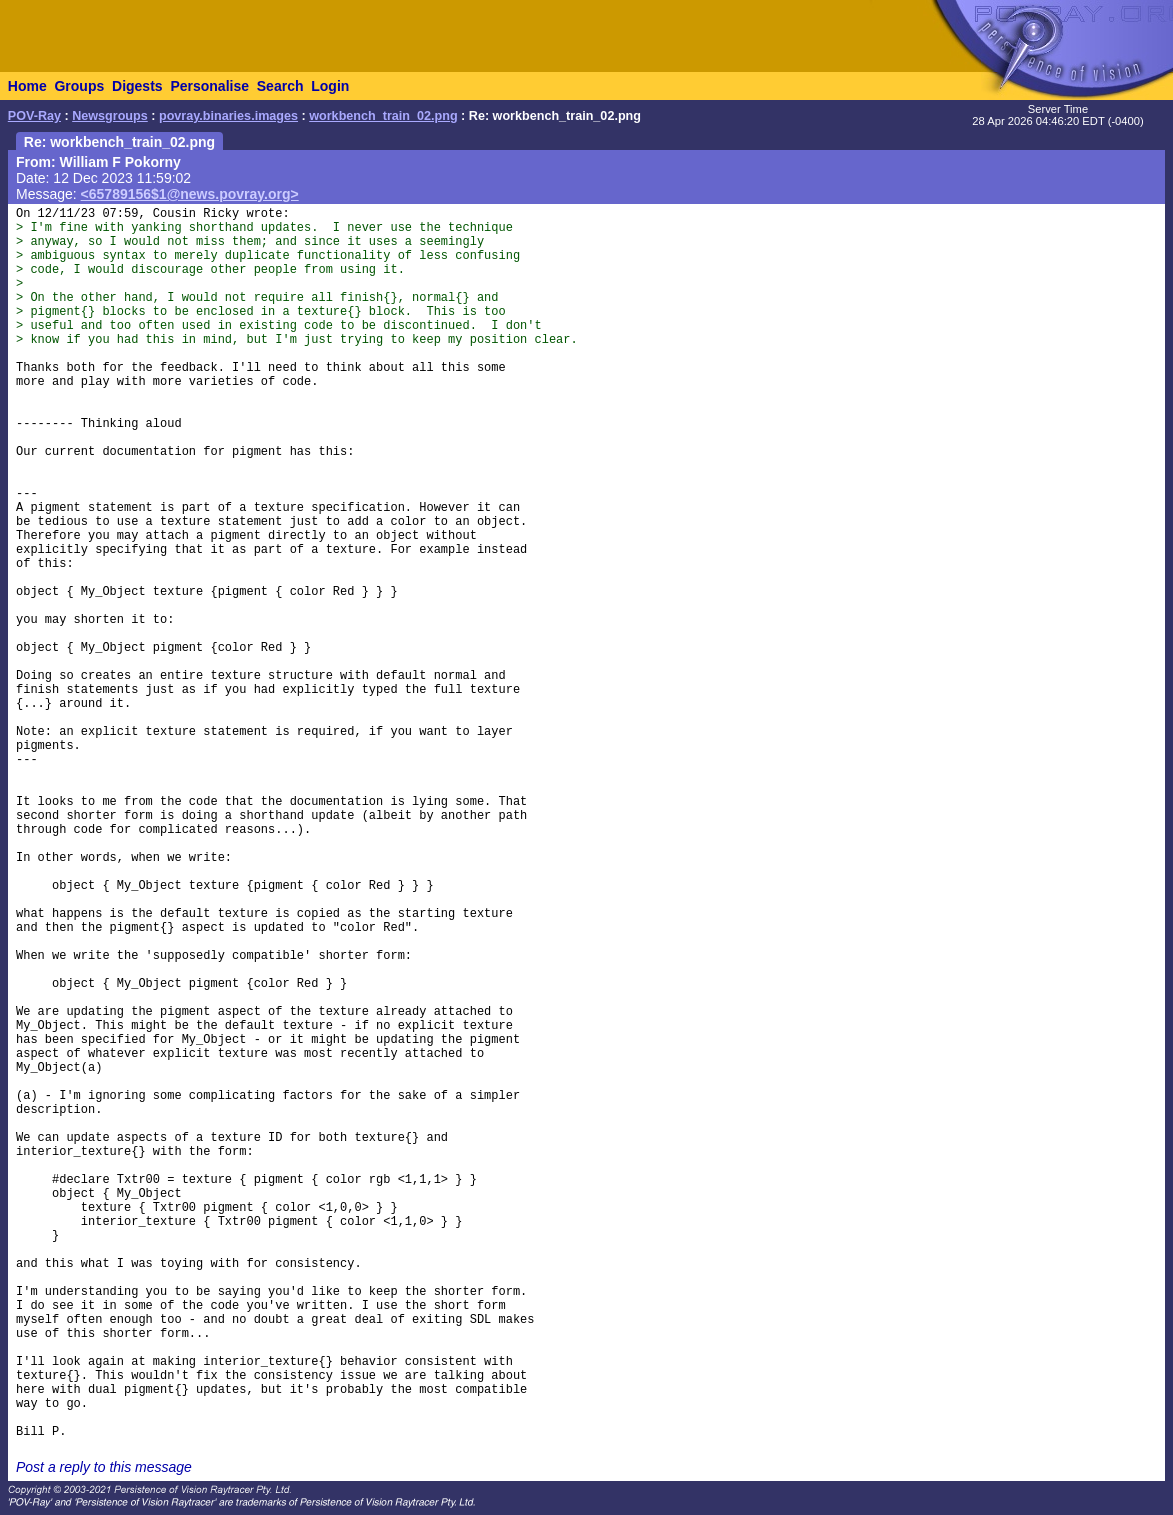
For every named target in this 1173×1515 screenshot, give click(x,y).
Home (27, 86)
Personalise (209, 86)
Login (330, 86)
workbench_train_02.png (383, 116)
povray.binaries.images (228, 116)
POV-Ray (34, 116)
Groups (79, 86)
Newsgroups (110, 116)
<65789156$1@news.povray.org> (190, 194)
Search (280, 86)
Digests (137, 86)
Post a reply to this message (104, 1467)
